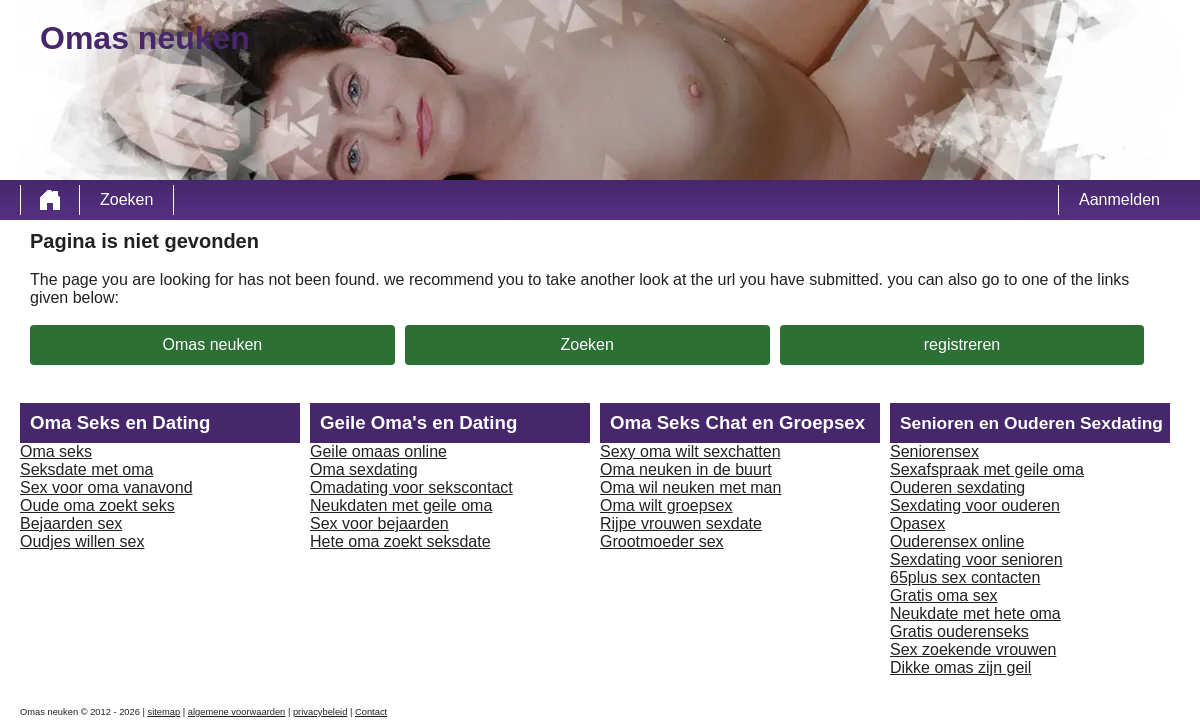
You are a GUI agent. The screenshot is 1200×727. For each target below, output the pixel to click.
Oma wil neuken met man (690, 487)
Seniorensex (934, 451)
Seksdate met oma (86, 469)
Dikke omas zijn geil (960, 667)
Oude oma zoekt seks (97, 505)
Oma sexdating (364, 469)
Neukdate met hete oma (975, 613)
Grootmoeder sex (662, 541)
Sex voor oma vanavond (106, 487)
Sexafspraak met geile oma (987, 469)
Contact (371, 712)
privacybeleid (320, 712)
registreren (962, 344)
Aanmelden (1119, 199)
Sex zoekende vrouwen (973, 649)
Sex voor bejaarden (379, 523)
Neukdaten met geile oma (401, 505)
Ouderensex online (957, 541)
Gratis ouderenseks (959, 631)
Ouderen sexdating (957, 487)
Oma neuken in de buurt (686, 469)
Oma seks (56, 451)
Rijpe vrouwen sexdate (681, 523)
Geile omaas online (378, 451)
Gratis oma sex (944, 595)
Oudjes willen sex (82, 541)
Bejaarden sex (71, 523)
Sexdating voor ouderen (975, 505)
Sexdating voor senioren (976, 559)
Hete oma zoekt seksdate (400, 541)
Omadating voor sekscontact (411, 487)
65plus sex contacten (965, 577)
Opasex (917, 523)
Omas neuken (213, 344)
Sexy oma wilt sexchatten (690, 451)
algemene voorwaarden (237, 712)
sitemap (164, 712)
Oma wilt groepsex (666, 505)
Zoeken (126, 199)
